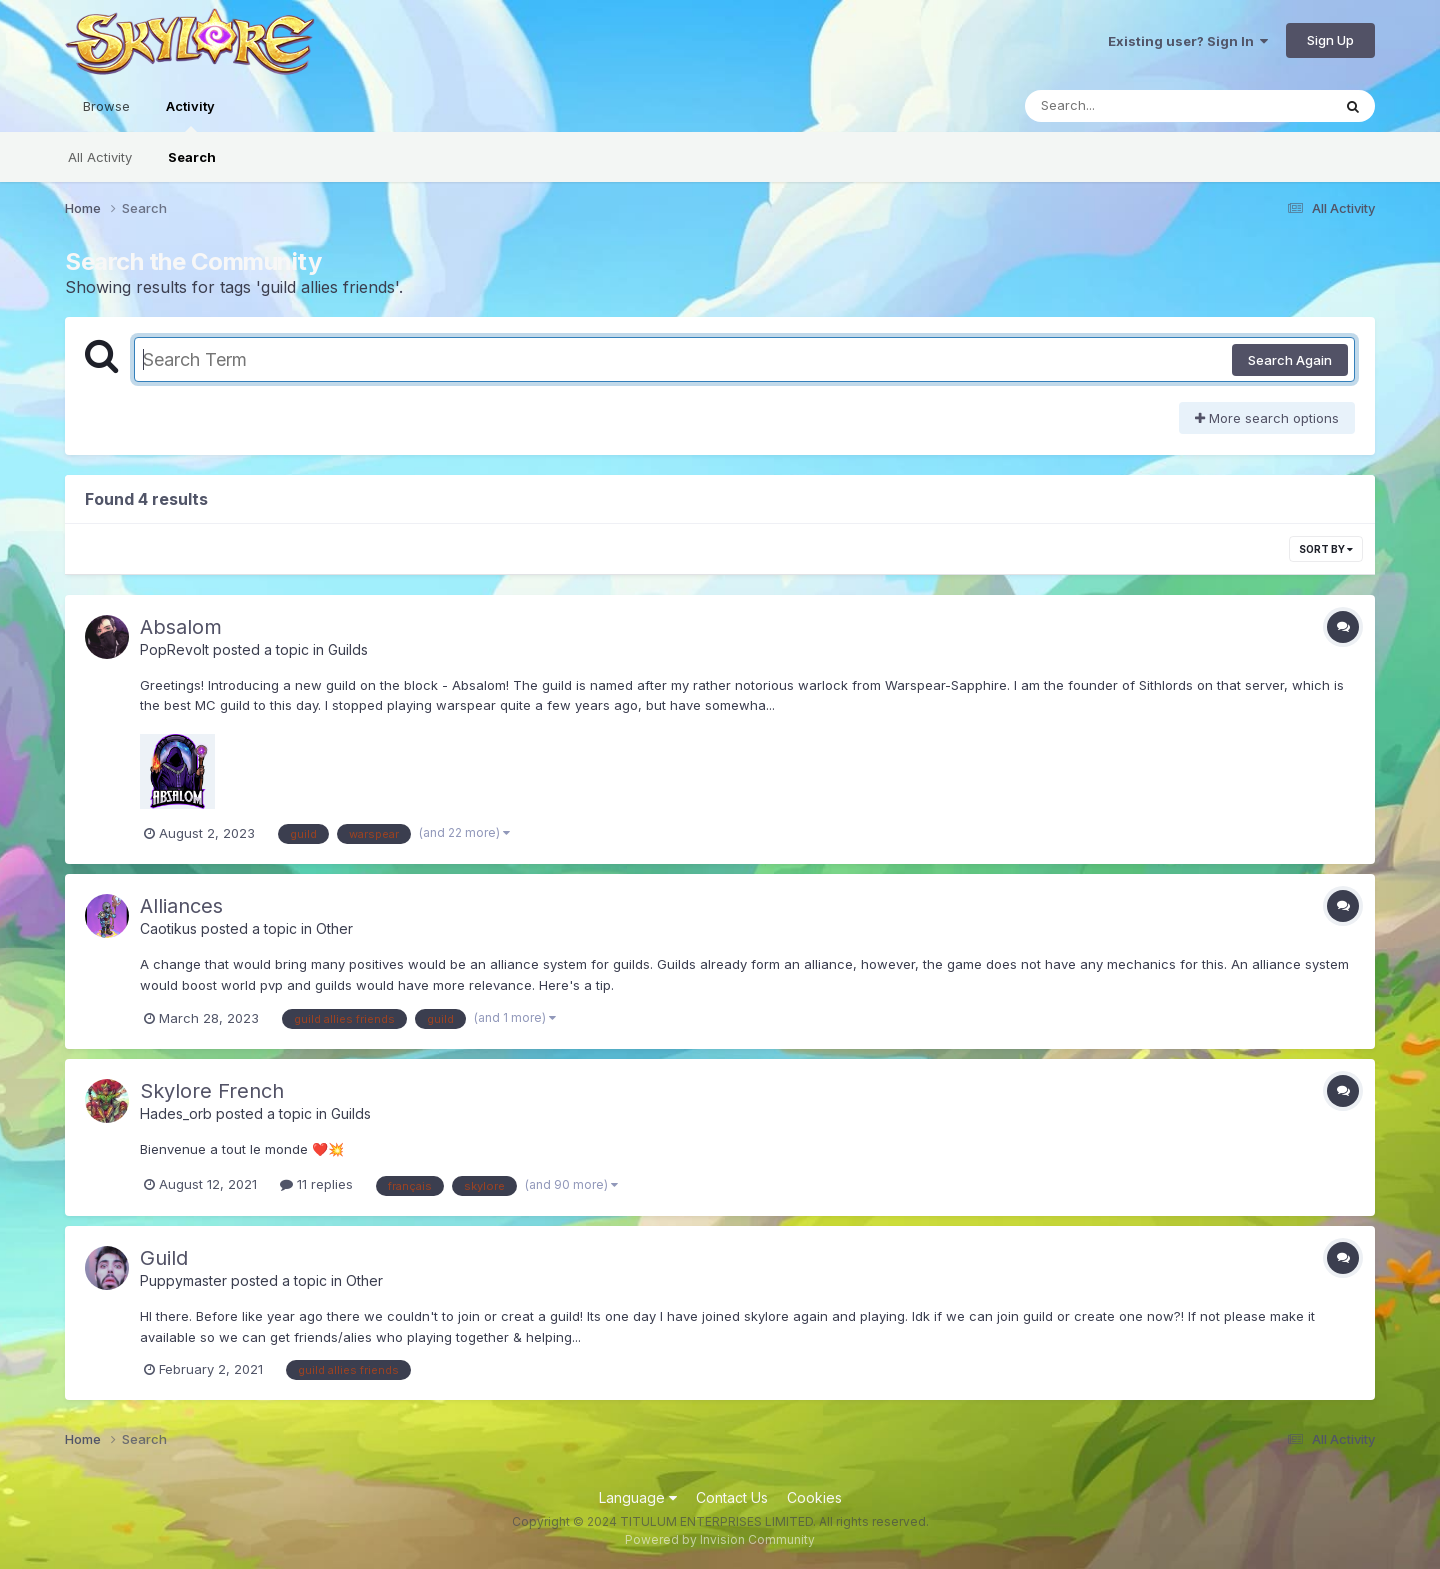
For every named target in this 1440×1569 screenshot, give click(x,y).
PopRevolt (174, 649)
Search (192, 157)
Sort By (1326, 549)
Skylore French (212, 1091)
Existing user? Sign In (1188, 41)
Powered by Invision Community (720, 1539)
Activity (190, 115)
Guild (164, 1258)
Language (638, 1497)
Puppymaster (183, 1280)
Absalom (181, 627)
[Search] (1123, 106)
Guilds (348, 649)
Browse (106, 106)
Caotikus (168, 928)
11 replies (316, 1184)
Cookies (814, 1497)
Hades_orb (176, 1113)
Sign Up (1330, 40)
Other (334, 928)
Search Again (1290, 360)
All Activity (100, 157)
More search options (1267, 418)
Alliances (181, 906)
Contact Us (732, 1497)
